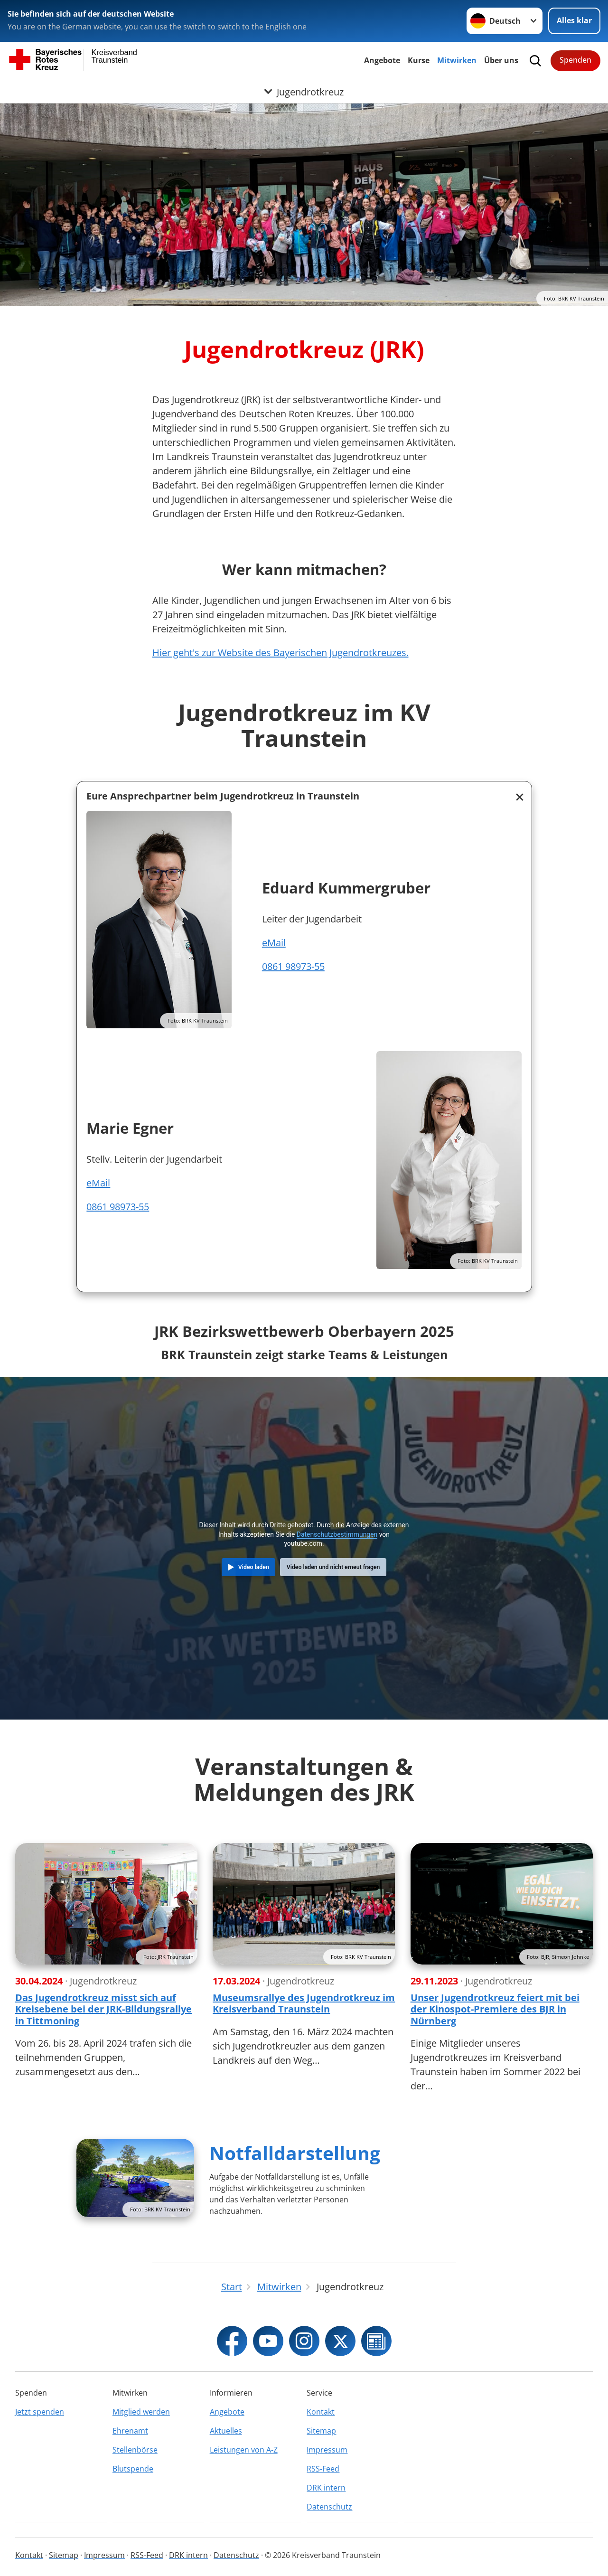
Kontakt (321, 2412)
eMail (274, 942)
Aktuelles (226, 2431)
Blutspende (132, 2468)
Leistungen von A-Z (244, 2449)
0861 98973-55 (293, 966)
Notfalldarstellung (294, 2152)
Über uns (501, 60)
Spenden (575, 60)
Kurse (419, 60)
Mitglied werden (141, 2412)
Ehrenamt (130, 2431)
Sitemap (321, 2431)
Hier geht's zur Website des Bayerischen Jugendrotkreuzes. (280, 652)
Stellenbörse (135, 2449)
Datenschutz (329, 2506)
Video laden (253, 1567)
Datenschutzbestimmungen (337, 1534)
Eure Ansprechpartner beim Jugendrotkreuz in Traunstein (222, 796)
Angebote (382, 60)
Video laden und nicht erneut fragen (333, 1567)
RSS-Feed (323, 2468)
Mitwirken (457, 60)
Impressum (327, 2449)
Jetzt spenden (39, 2412)
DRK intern (326, 2487)
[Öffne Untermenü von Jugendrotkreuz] (304, 91)
